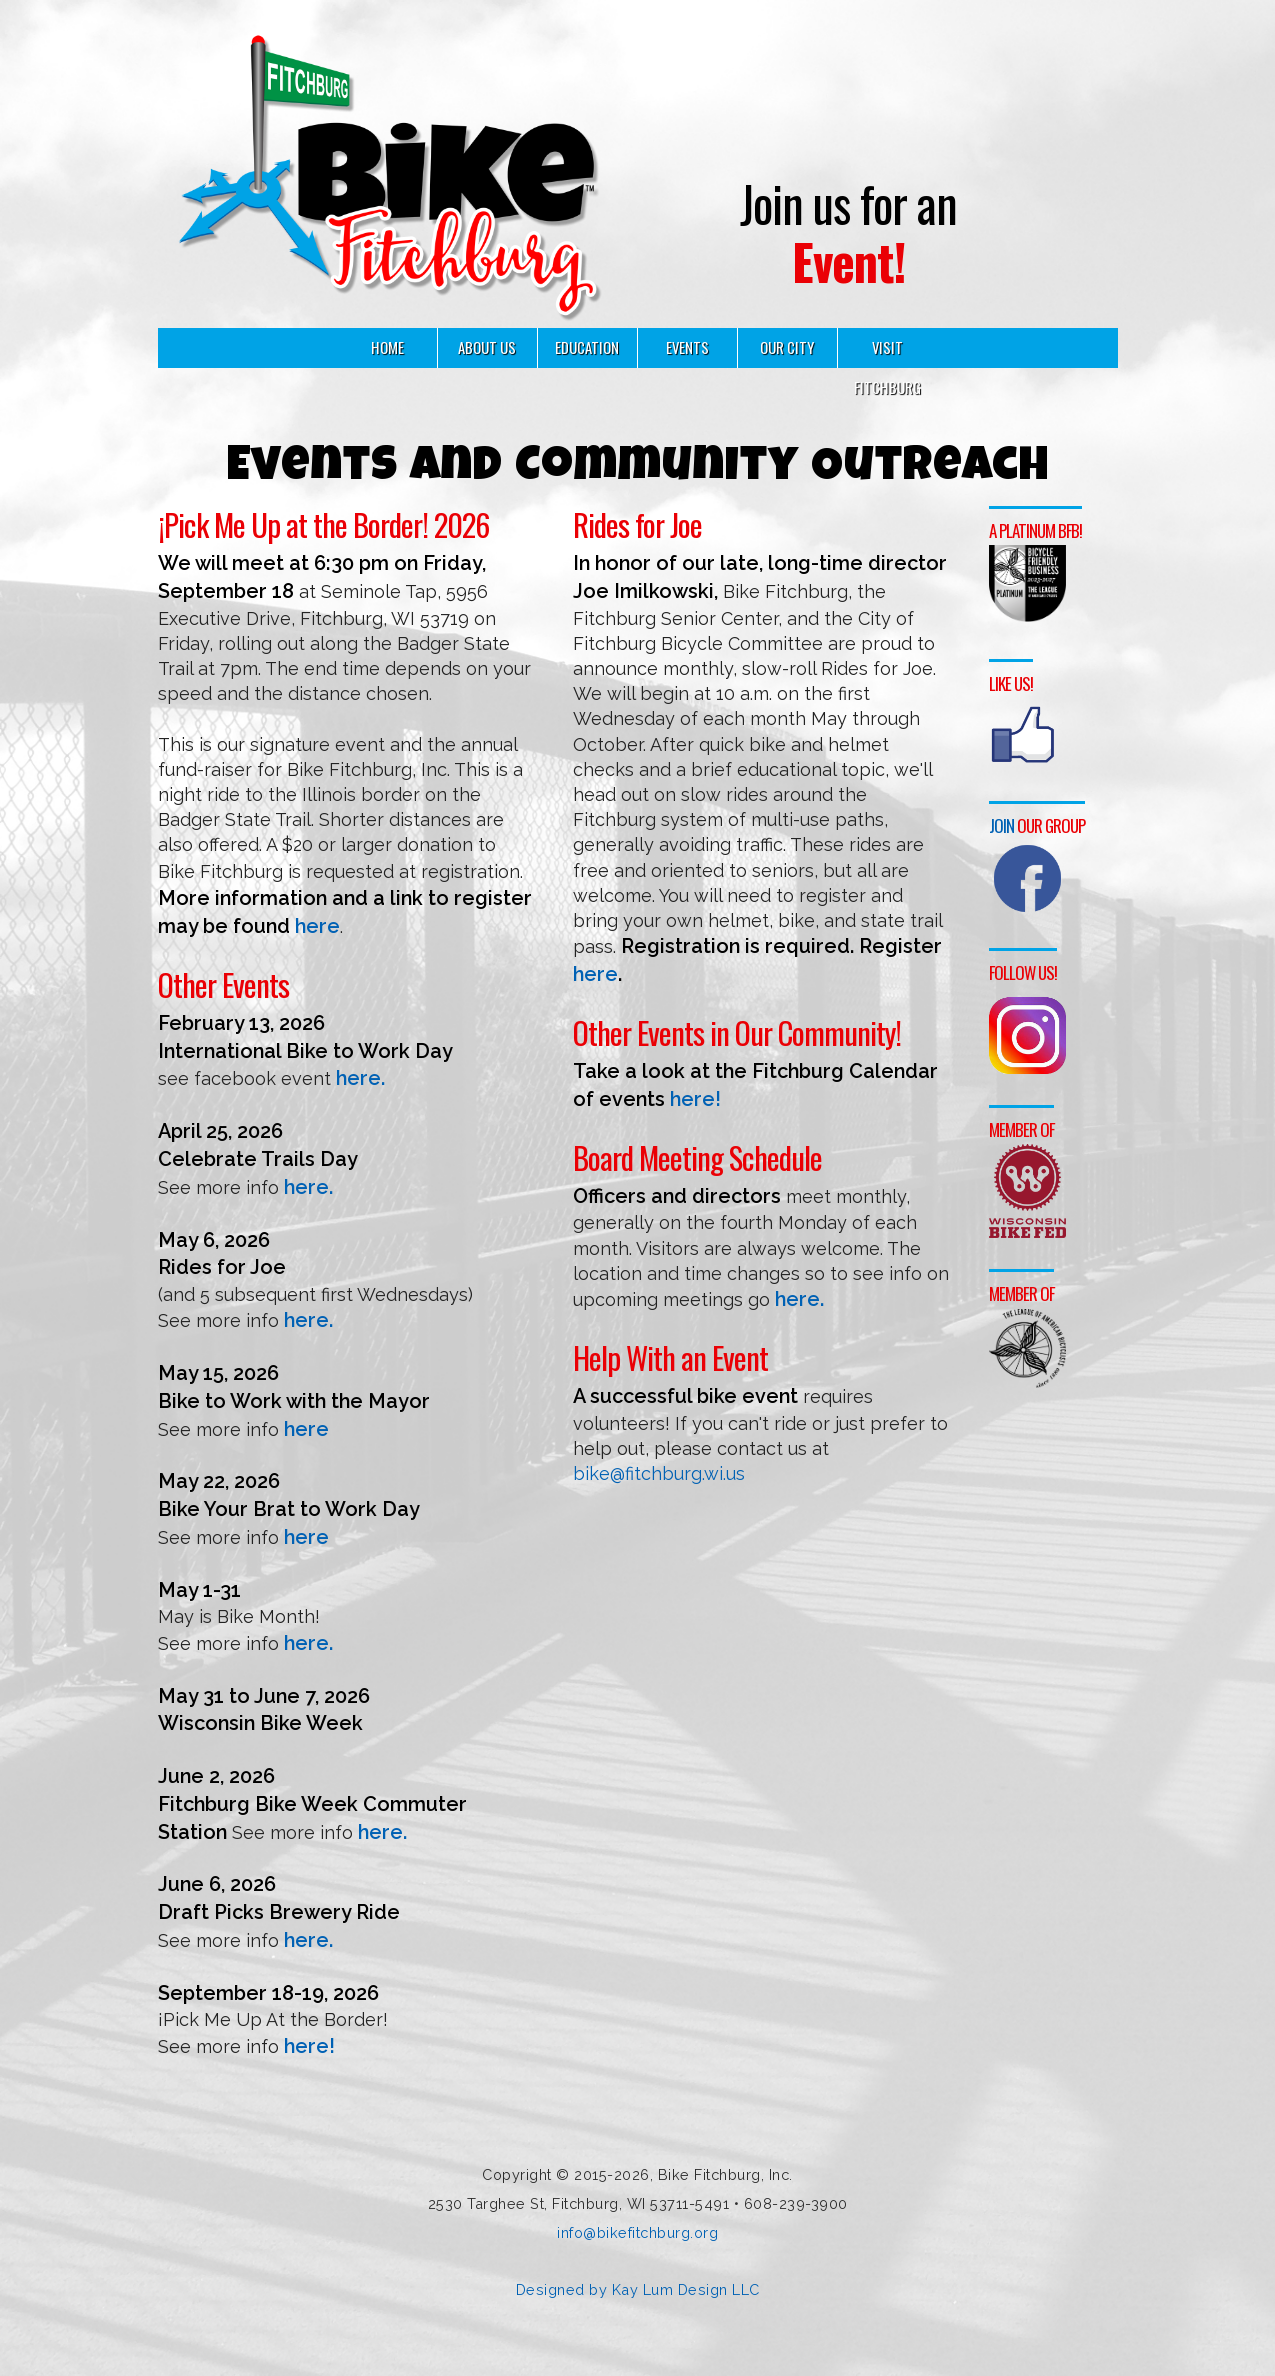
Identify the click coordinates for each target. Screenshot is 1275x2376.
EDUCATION (587, 347)
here (317, 926)
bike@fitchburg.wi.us (659, 1473)
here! (309, 2046)
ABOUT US (487, 347)
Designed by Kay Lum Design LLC (638, 2289)
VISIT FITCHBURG (887, 367)
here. (360, 1078)
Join (1001, 822)
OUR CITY (787, 347)
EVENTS (687, 347)
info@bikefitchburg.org (637, 2232)
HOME (387, 347)
